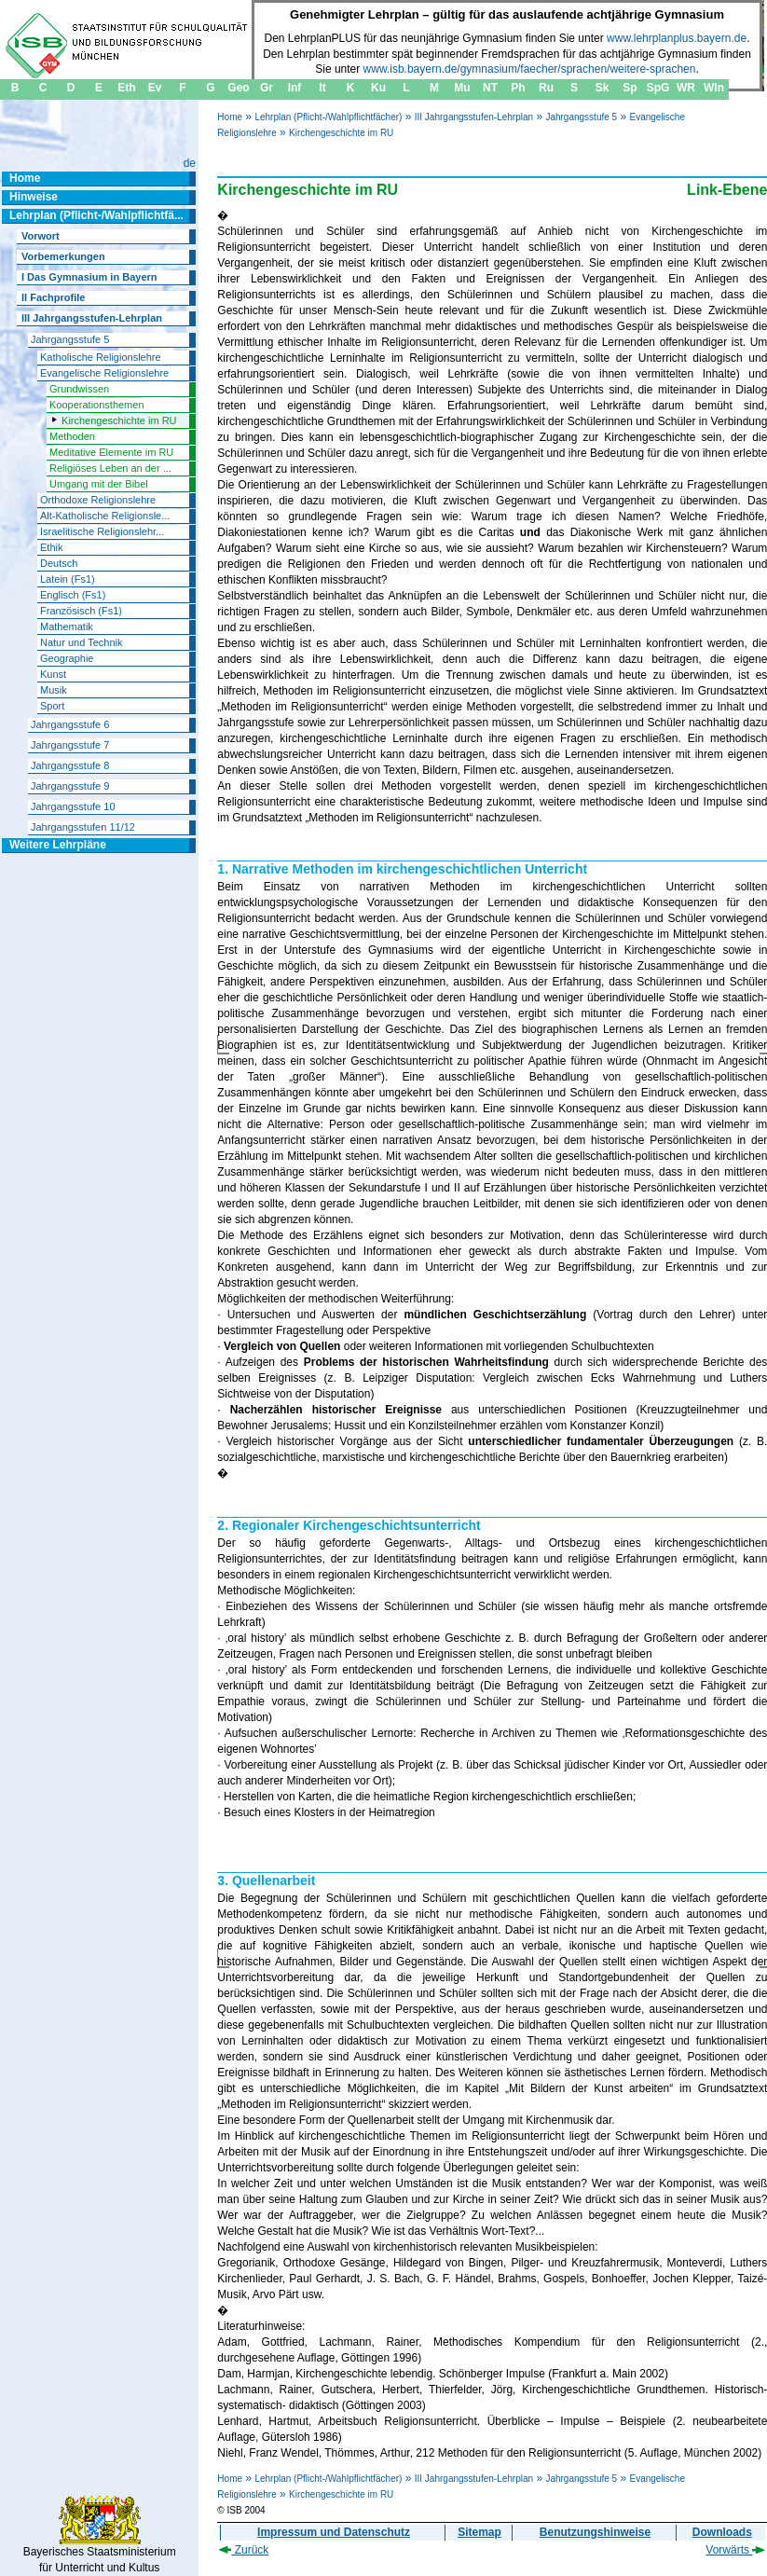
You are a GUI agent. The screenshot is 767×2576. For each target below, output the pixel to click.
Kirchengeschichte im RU (341, 133)
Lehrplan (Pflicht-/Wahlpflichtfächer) (328, 117)
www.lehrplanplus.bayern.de (676, 38)
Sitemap (479, 2532)
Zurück (243, 2549)
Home (229, 117)
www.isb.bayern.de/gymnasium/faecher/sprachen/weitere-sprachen (529, 69)
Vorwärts (735, 2549)
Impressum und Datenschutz (333, 2532)
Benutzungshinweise (595, 2532)
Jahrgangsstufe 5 (581, 117)
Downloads (722, 2532)
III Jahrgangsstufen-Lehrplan (474, 117)
